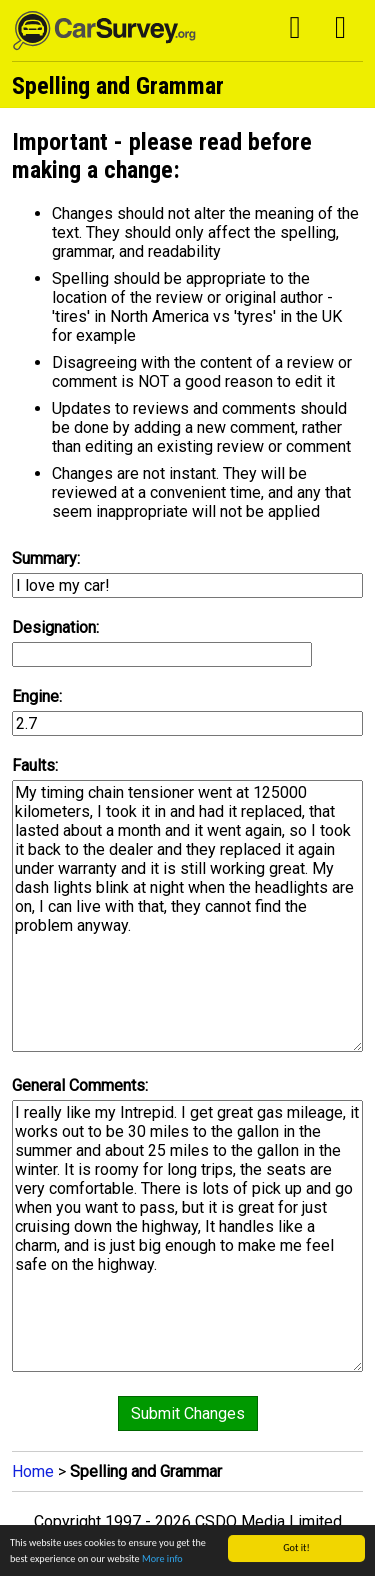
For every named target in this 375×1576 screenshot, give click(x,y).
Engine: (37, 696)
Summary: (46, 558)
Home (33, 1471)
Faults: (35, 765)
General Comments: (80, 1085)
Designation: (55, 627)
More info (162, 1559)
